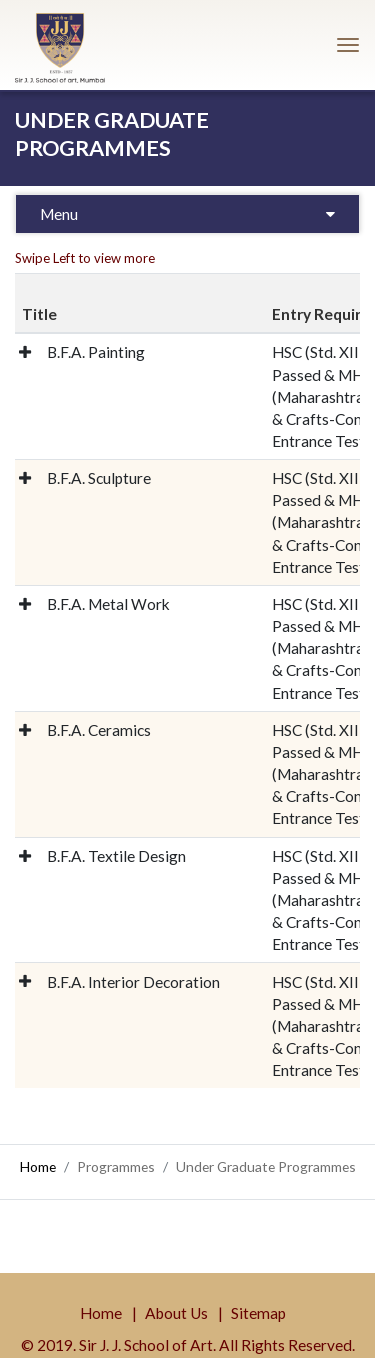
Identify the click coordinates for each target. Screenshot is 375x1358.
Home (38, 1166)
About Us (176, 1313)
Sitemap (258, 1313)
